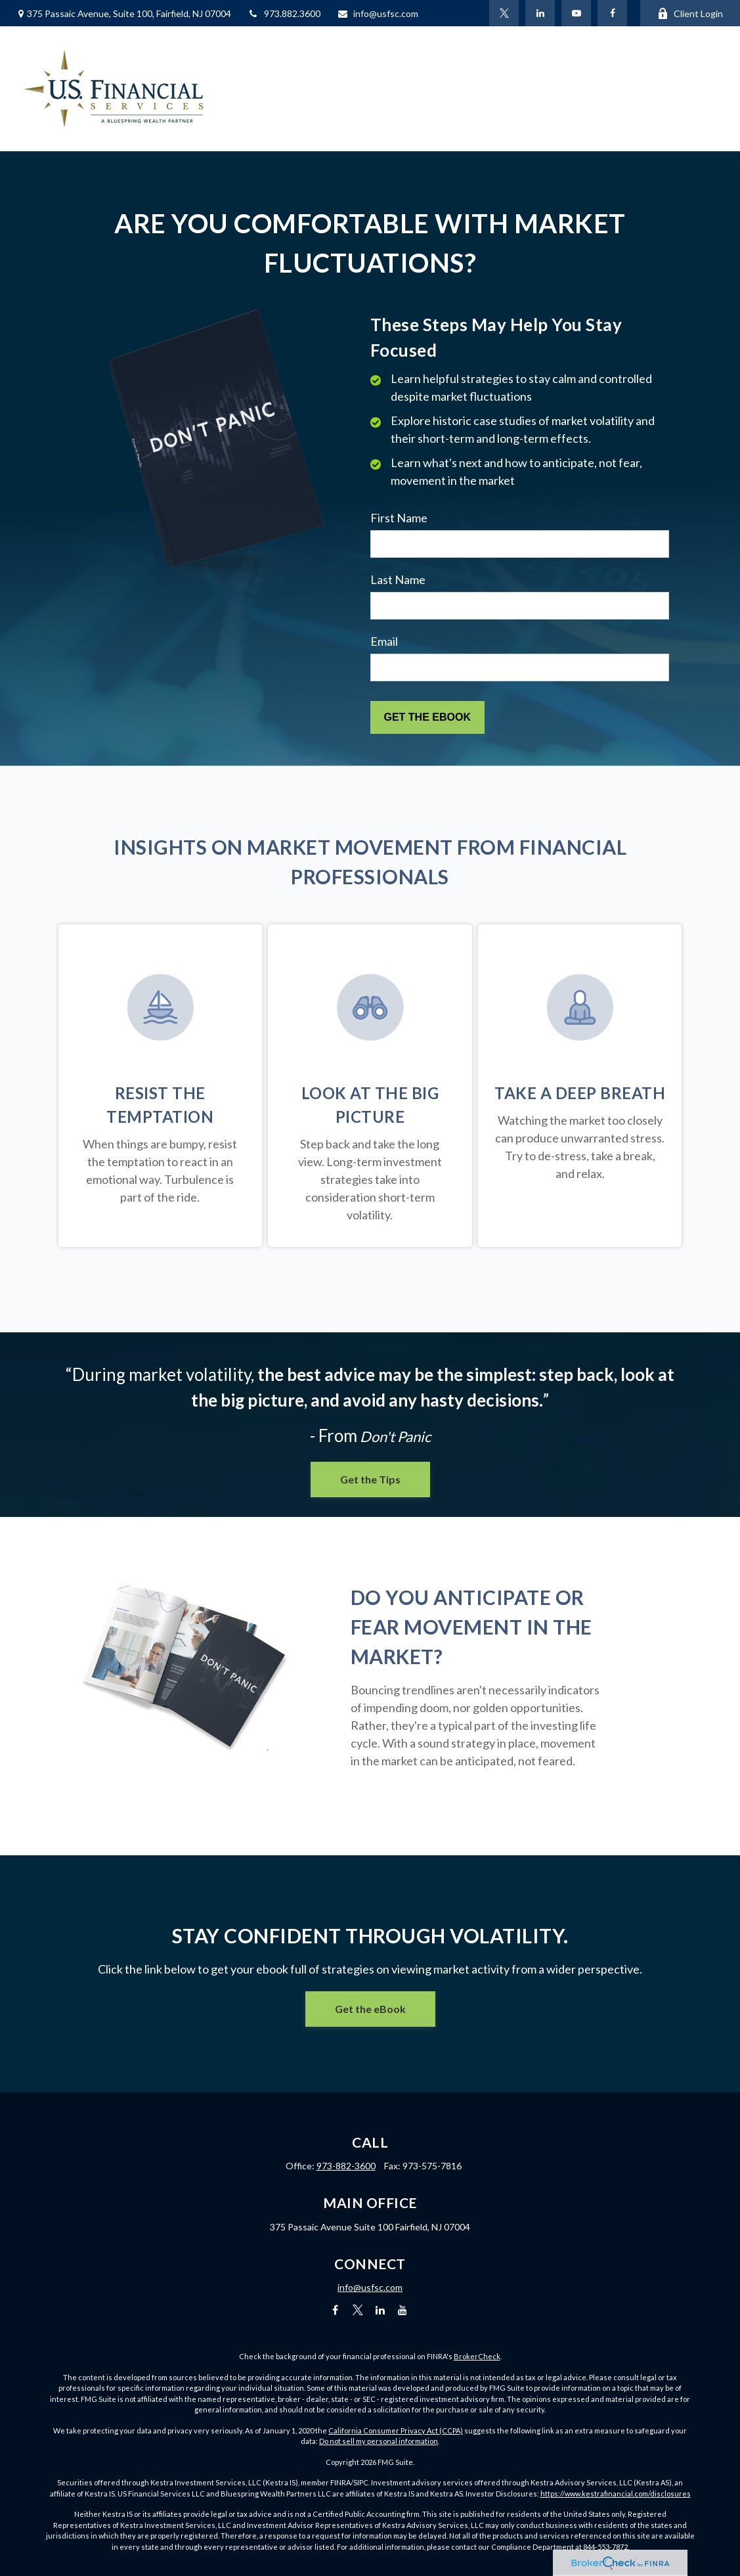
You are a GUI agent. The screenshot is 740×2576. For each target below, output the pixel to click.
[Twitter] (504, 13)
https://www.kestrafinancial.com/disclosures (615, 2493)
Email (384, 641)
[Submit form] (427, 717)
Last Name (397, 579)
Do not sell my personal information (378, 2441)
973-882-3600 (346, 2165)
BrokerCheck (477, 2356)
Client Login (690, 13)
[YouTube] (576, 13)
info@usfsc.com (377, 13)
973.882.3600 (284, 13)
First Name (398, 517)
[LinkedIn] (540, 13)
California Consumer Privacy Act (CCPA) (395, 2430)
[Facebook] (612, 13)
